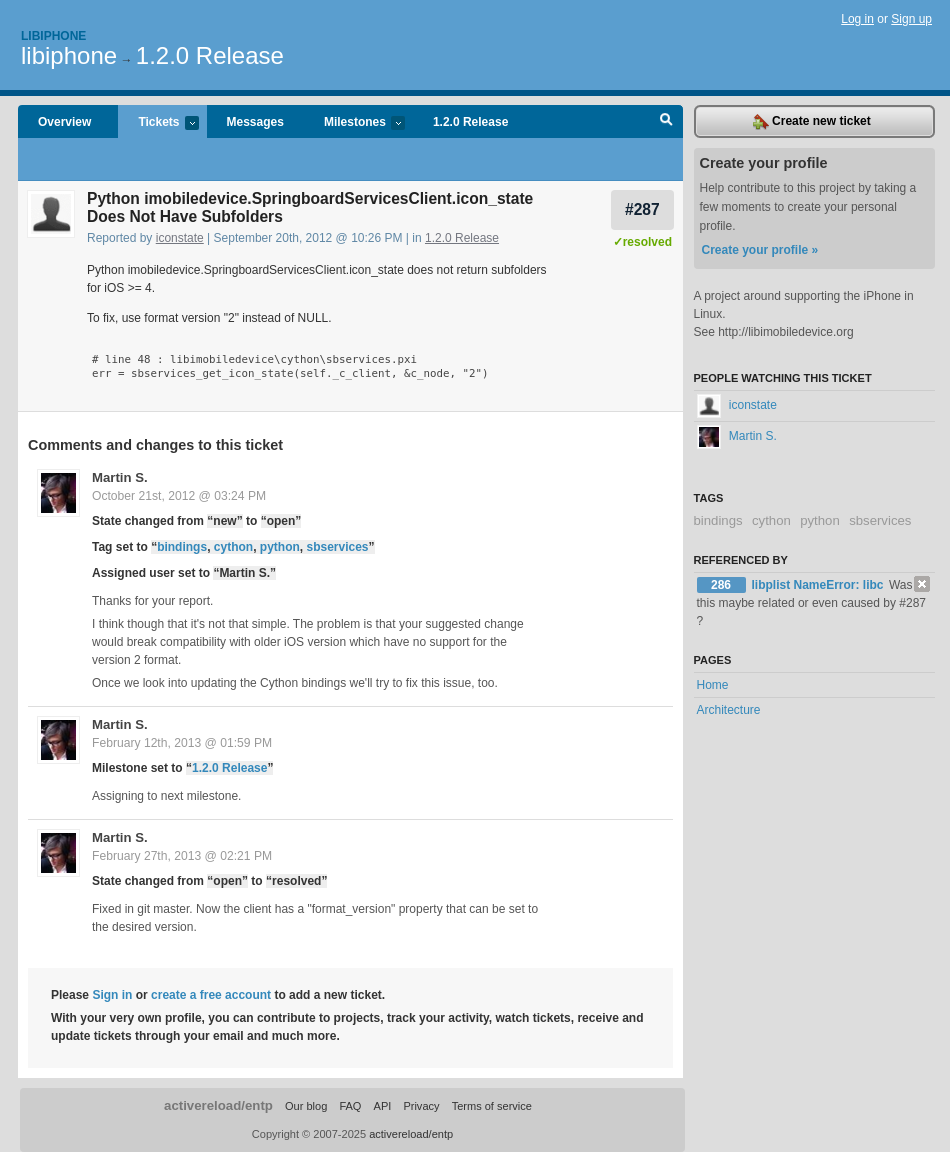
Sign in (112, 995)
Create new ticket (812, 122)
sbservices (337, 547)
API (383, 1106)
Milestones (354, 123)
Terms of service (492, 1106)
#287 (642, 209)
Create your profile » (760, 250)
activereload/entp (218, 1105)
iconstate (180, 238)
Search (666, 122)
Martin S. (120, 477)
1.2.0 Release (210, 55)
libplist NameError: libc (819, 585)
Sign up (911, 19)
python (280, 547)
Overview (64, 122)
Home (713, 685)
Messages (255, 122)
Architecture (729, 710)
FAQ (350, 1106)
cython (233, 547)
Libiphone (53, 36)
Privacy (421, 1106)
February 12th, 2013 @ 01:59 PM (182, 743)
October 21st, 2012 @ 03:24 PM (179, 496)
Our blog (306, 1106)
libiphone (69, 55)
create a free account (211, 995)
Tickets (158, 123)
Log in (857, 19)
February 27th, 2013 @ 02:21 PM (182, 856)
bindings (182, 547)
